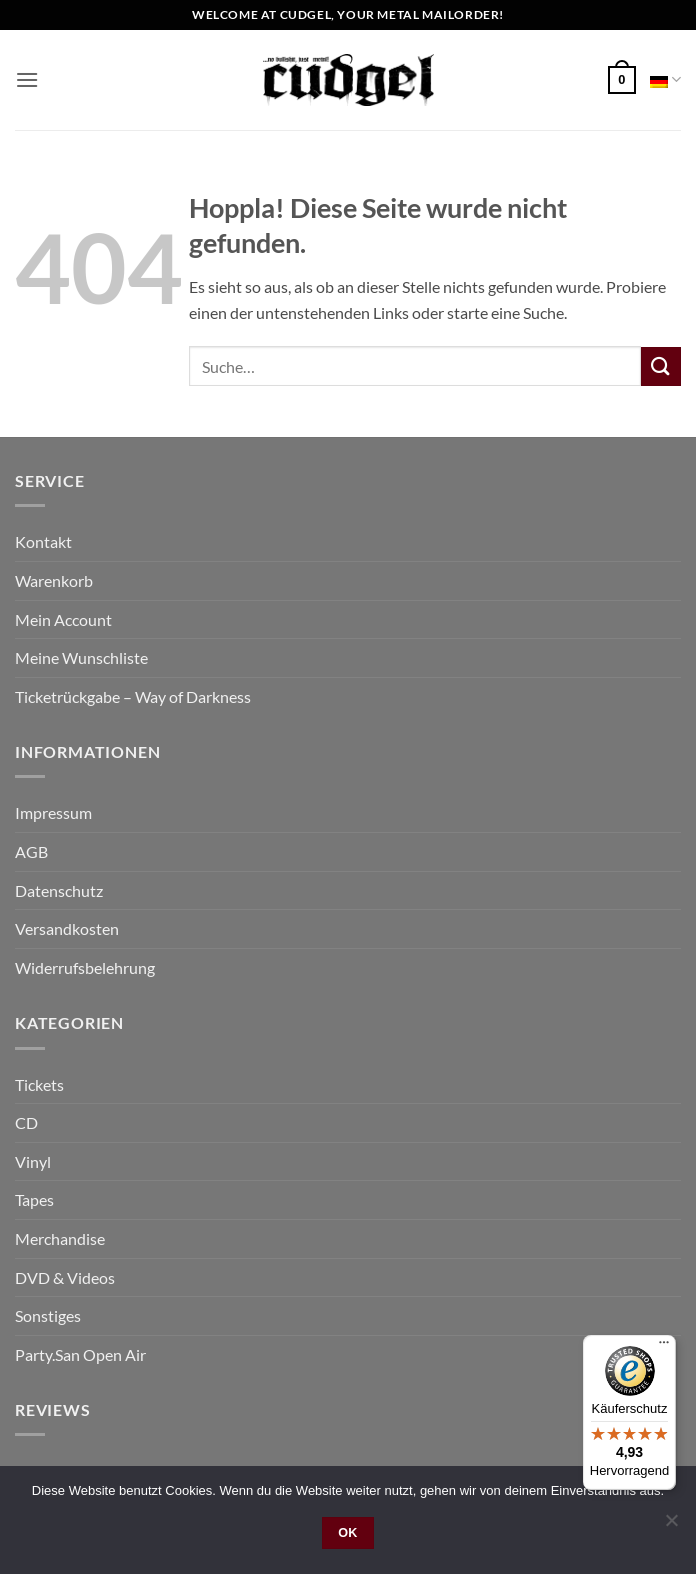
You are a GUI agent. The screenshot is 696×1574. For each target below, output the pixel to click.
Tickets (39, 1084)
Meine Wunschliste (81, 657)
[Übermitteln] (661, 366)
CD (26, 1122)
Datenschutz (59, 890)
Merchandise (60, 1238)
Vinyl (33, 1161)
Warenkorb (54, 580)
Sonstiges (48, 1315)
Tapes (34, 1199)
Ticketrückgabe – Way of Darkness (133, 696)
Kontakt (43, 541)
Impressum (53, 812)
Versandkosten (67, 928)
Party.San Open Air (80, 1354)
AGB (31, 851)
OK (348, 1533)
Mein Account (63, 619)
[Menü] (664, 1347)
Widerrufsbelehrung (85, 967)
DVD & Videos (65, 1277)
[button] (27, 79)
